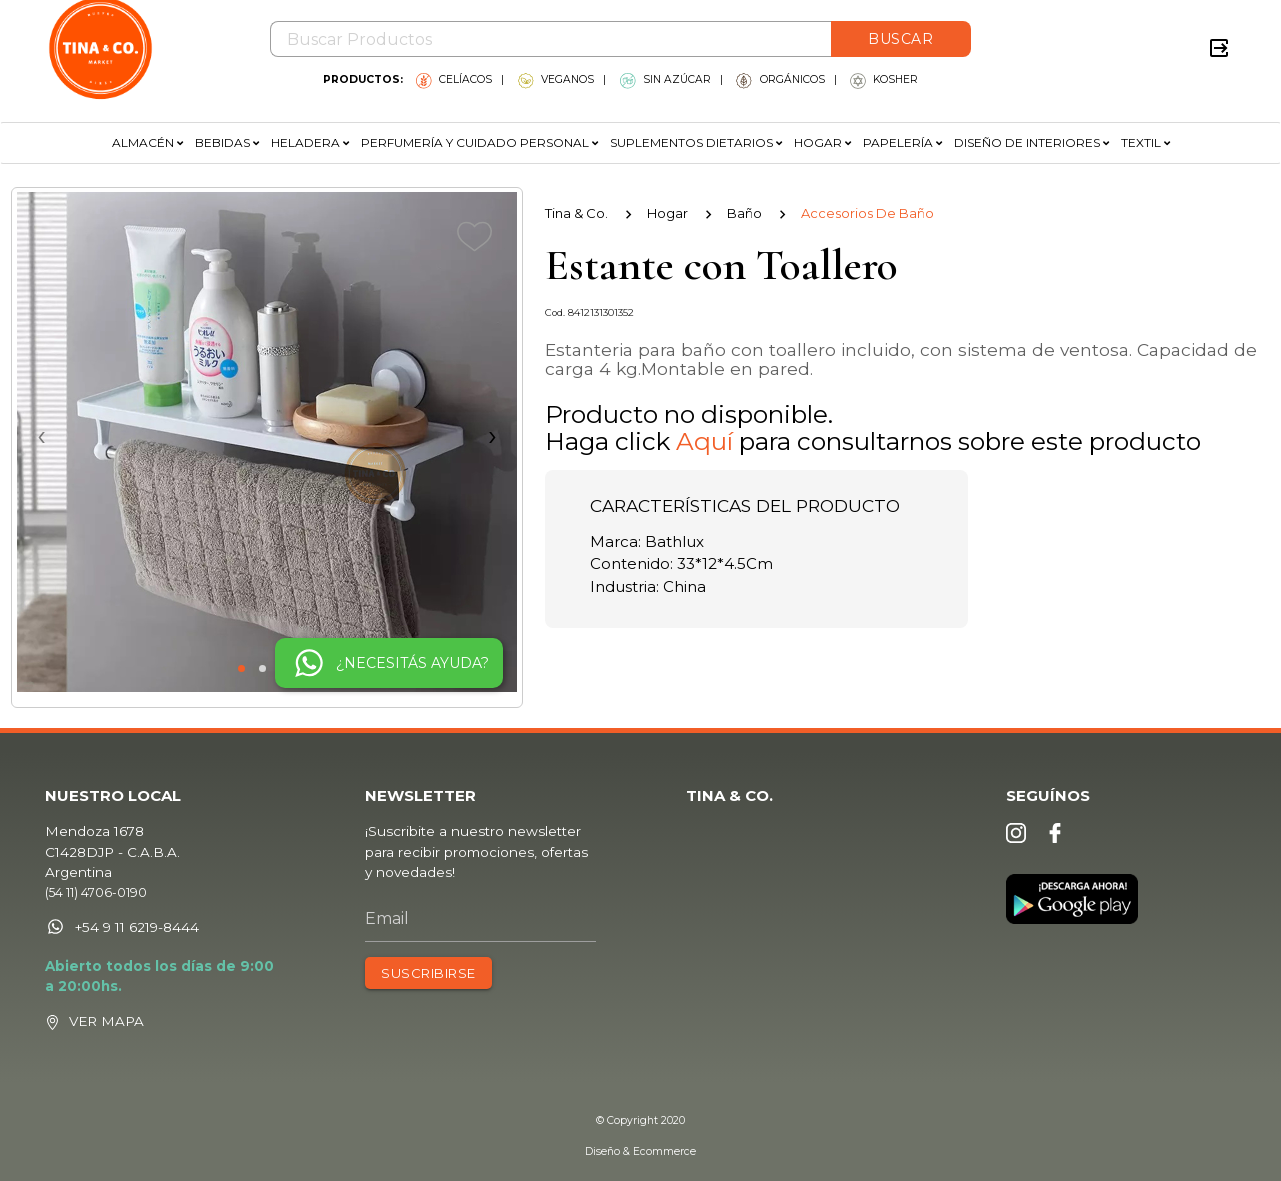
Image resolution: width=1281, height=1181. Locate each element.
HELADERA (310, 142)
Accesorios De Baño (867, 213)
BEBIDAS (227, 142)
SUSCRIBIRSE (433, 977)
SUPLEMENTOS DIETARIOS (696, 142)
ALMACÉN (147, 142)
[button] (241, 668)
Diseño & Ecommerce (640, 1151)
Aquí (704, 441)
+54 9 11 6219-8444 (133, 932)
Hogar (667, 213)
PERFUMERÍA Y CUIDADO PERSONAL (479, 142)
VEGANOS (556, 79)
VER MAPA (118, 1024)
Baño (744, 213)
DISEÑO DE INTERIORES (1031, 142)
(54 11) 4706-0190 (108, 898)
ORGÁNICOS (780, 79)
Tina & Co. (576, 213)
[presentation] (267, 434)
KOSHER (884, 79)
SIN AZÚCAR (665, 79)
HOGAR (822, 142)
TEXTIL (1145, 142)
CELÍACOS (454, 79)
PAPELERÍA (902, 142)
